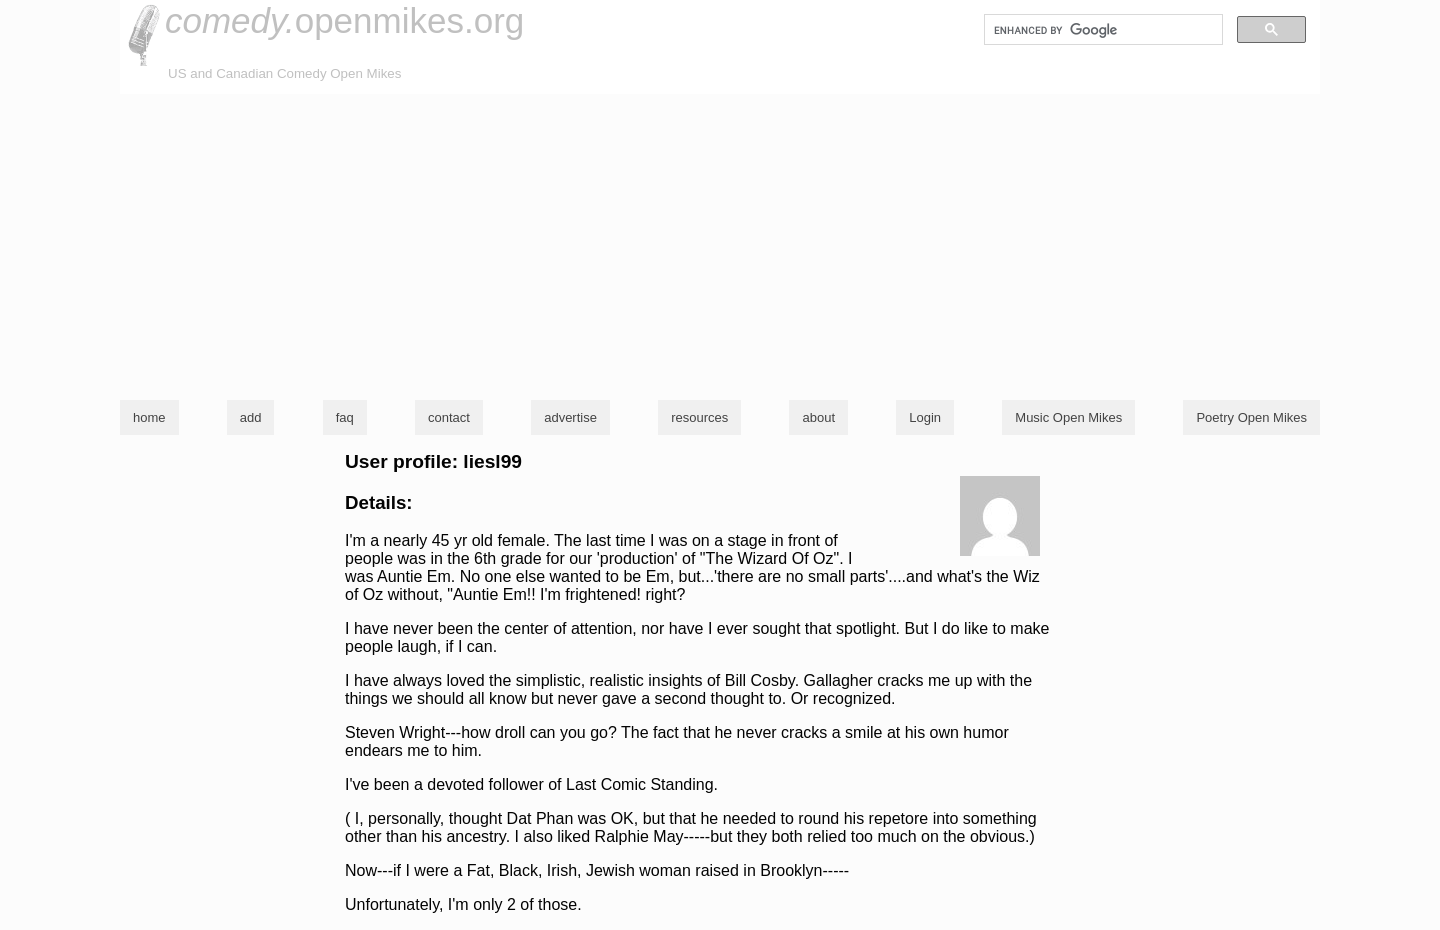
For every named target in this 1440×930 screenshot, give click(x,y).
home (149, 417)
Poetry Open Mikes (1251, 417)
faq (345, 417)
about (818, 417)
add (251, 417)
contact (449, 417)
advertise (570, 417)
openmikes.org (344, 20)
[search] (1101, 30)
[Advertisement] (720, 244)
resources (699, 417)
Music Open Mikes (1068, 417)
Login (925, 417)
